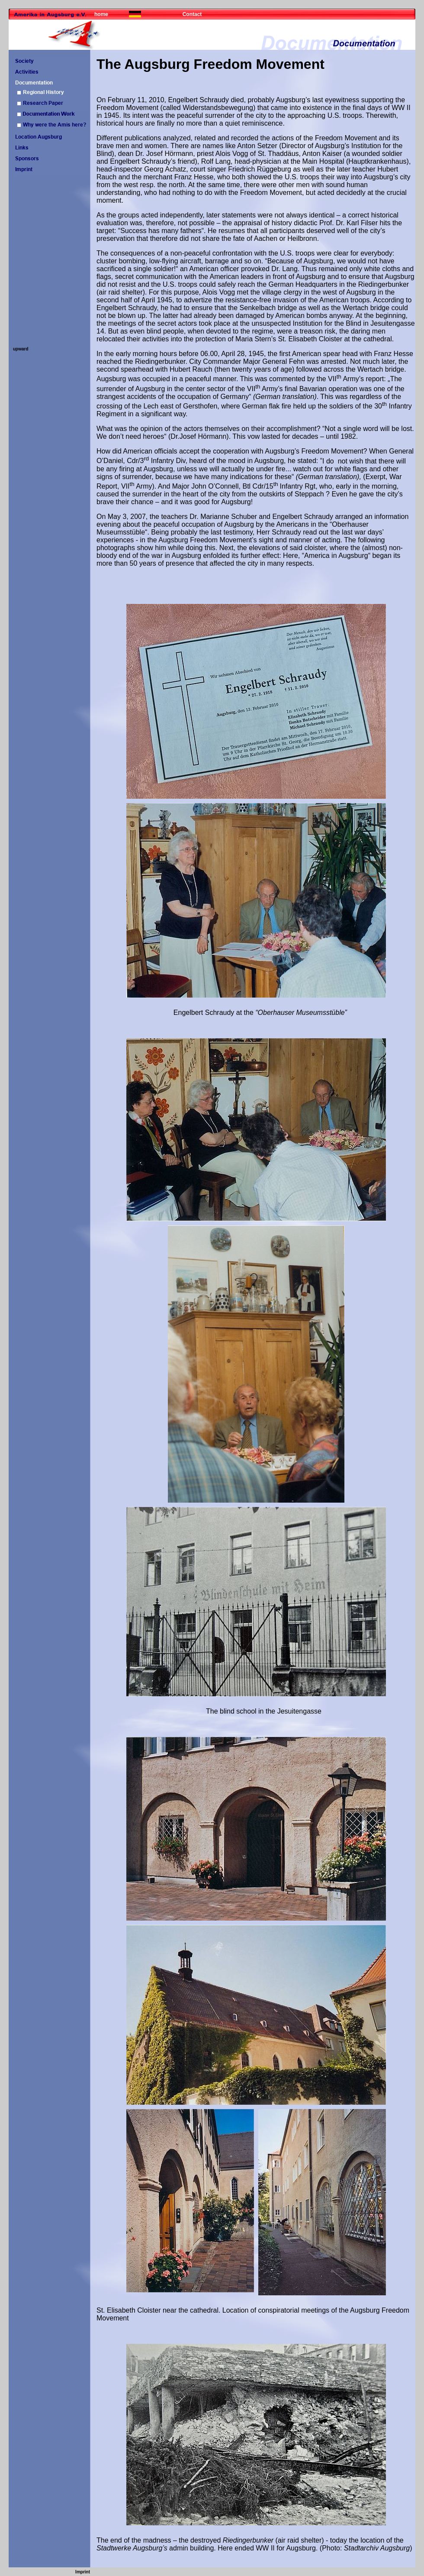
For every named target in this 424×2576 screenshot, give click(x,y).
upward (21, 349)
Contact (192, 14)
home (101, 14)
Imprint (82, 2572)
